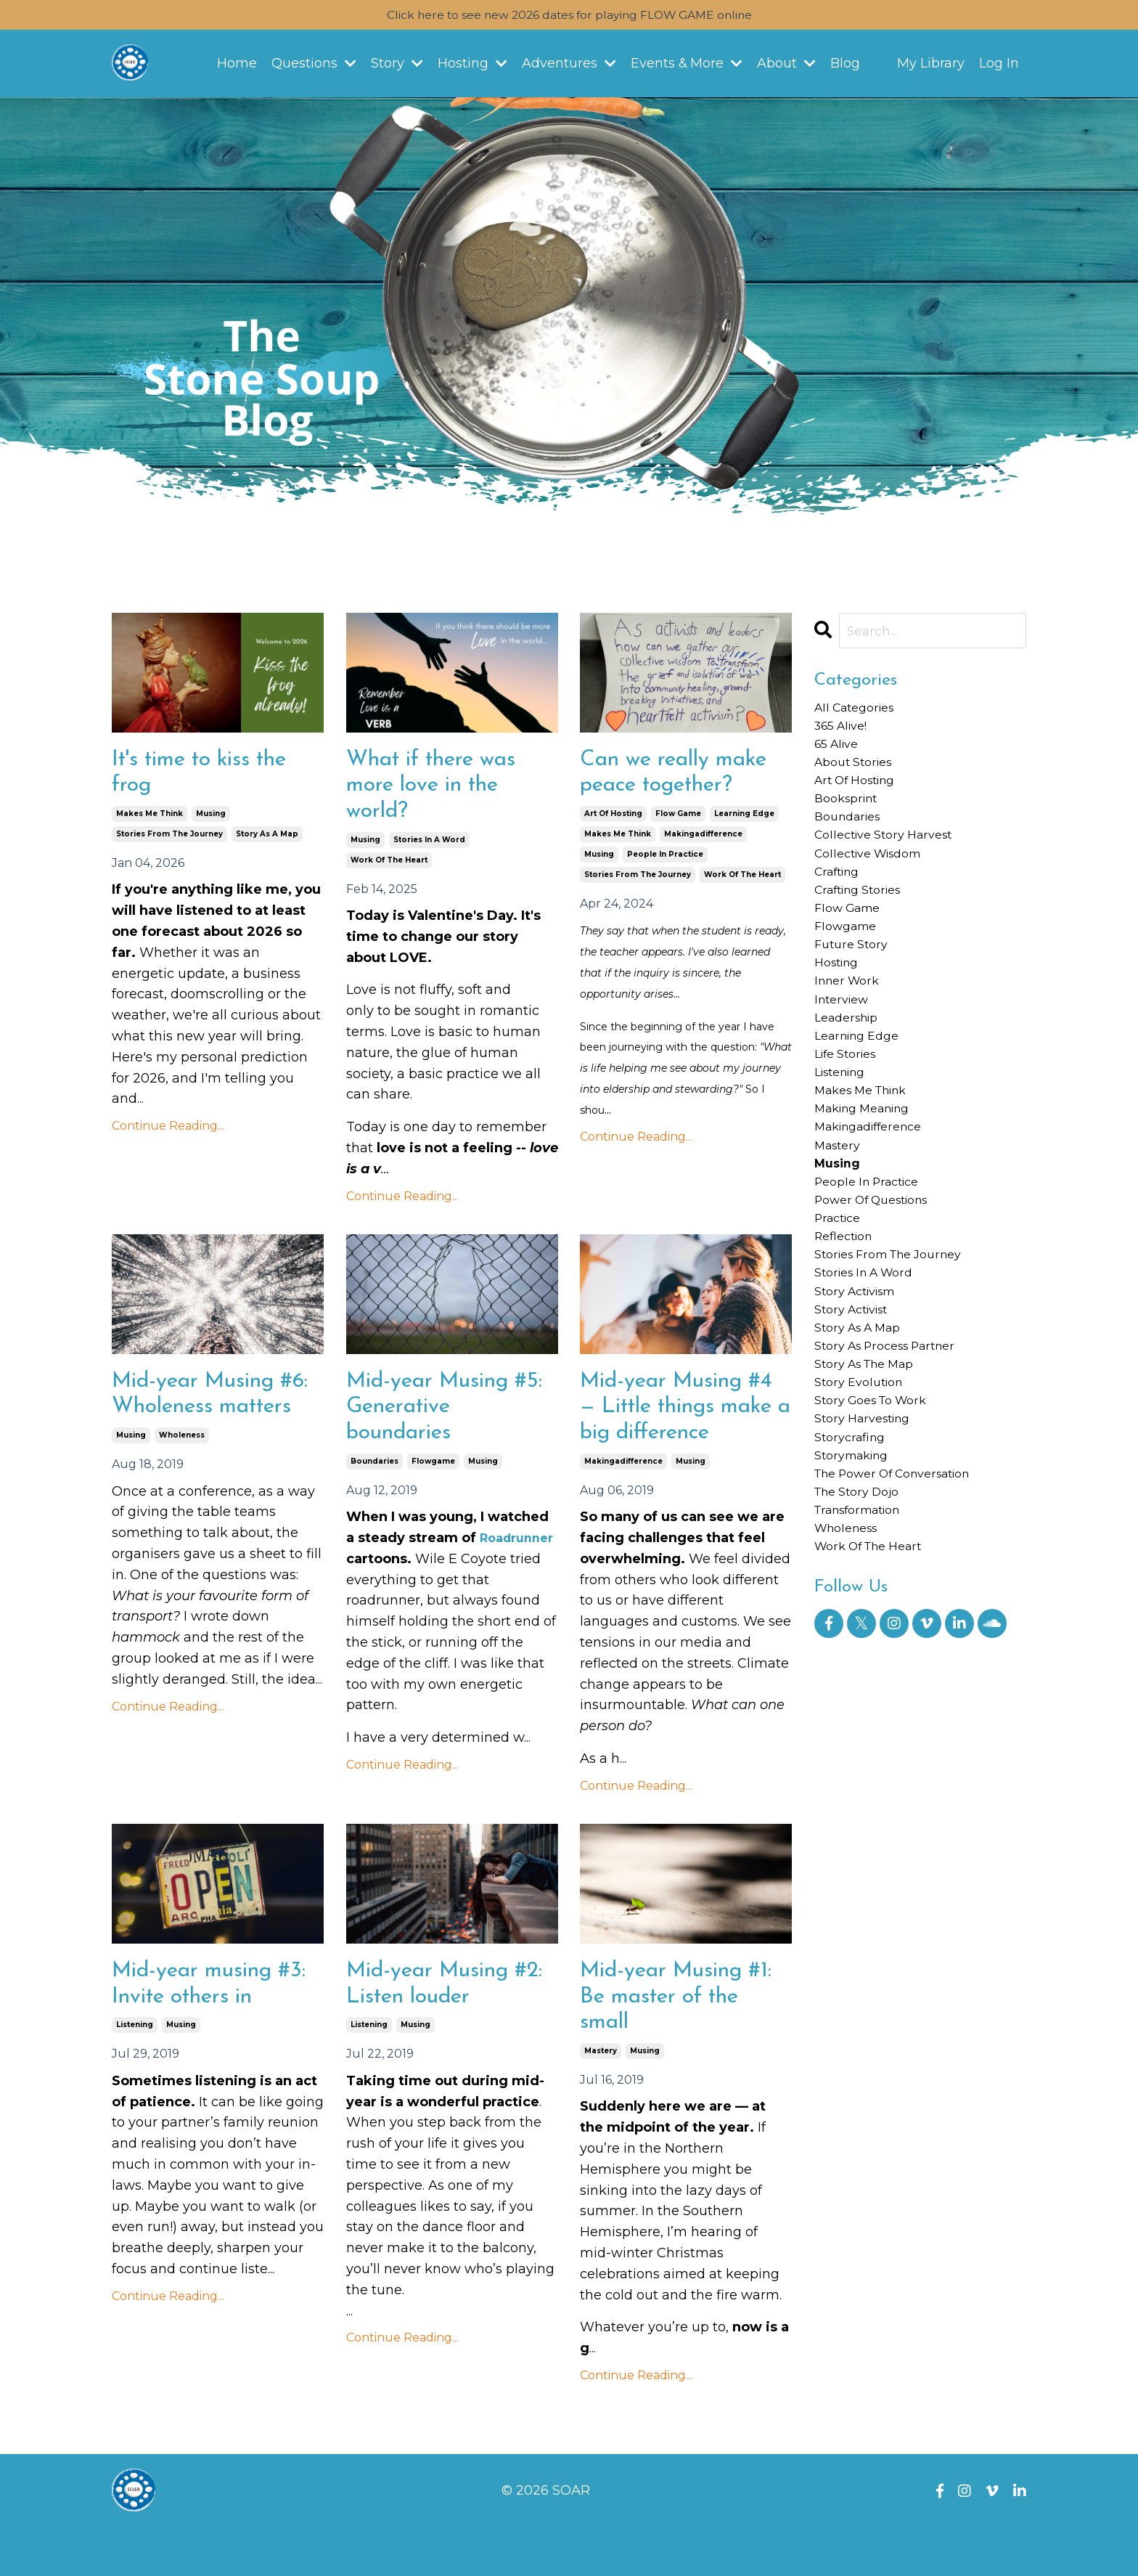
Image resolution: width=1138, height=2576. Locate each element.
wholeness (182, 1474)
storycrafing (853, 1547)
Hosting (472, 66)
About (787, 66)
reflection (847, 1317)
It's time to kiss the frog (208, 776)
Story (396, 66)
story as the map (871, 1464)
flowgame (433, 1474)
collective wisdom (875, 878)
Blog (846, 66)
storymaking (856, 1568)
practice (840, 1296)
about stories (858, 774)
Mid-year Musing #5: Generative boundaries (435, 1417)
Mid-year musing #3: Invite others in (207, 2027)
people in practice (665, 860)
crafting (840, 899)
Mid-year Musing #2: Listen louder (435, 2027)
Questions (313, 66)
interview (844, 1045)
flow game (678, 819)
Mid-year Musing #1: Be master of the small (685, 2041)
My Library (931, 66)
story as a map (267, 839)
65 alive (839, 753)
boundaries (374, 1474)
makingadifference (703, 839)
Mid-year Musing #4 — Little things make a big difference (685, 1431)
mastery (600, 2098)
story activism (861, 1380)
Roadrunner (387, 1573)
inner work (850, 1024)
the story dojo (862, 1610)
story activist (856, 1401)
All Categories (859, 711)
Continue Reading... (168, 1131)
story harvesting (868, 1526)
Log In (999, 66)
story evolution (863, 1485)
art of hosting (613, 819)
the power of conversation (904, 1589)
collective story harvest (891, 857)
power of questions (879, 1276)
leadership (850, 1067)
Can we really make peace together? (683, 776)
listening (134, 2070)
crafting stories (864, 920)
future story (854, 982)
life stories (849, 1108)
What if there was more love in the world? (439, 790)
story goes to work (878, 1505)
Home (236, 66)
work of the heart (389, 867)
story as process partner (894, 1443)
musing (211, 819)
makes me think (149, 819)
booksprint (849, 815)
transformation (864, 1631)
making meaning (869, 1171)
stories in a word (429, 847)
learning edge (744, 819)
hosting (839, 1003)
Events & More (686, 66)
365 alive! (845, 732)
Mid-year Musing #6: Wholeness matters (201, 1417)
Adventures (568, 66)
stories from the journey (169, 839)
